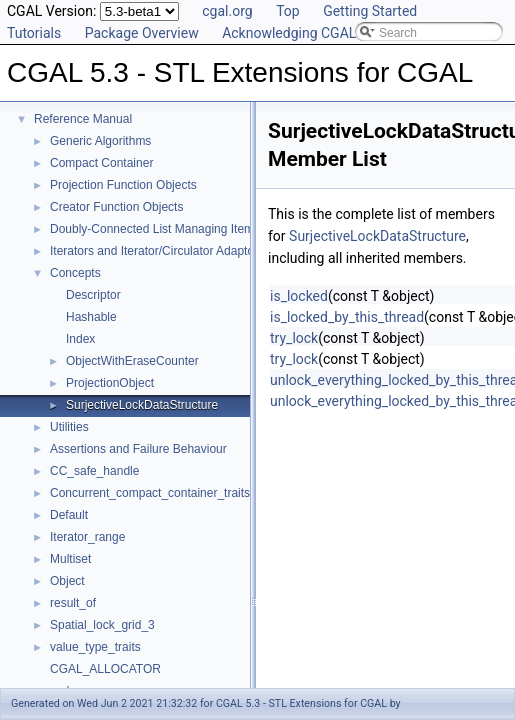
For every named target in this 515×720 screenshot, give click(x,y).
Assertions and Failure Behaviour (138, 449)
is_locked (299, 296)
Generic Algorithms (100, 141)
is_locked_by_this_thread (347, 317)
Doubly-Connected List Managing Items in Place (178, 229)
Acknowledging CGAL (289, 33)
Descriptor (93, 295)
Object (67, 581)
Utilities (69, 427)
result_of (73, 603)
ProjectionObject (110, 383)
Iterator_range (87, 537)
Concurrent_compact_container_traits (150, 493)
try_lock (294, 338)
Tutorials (34, 33)
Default (69, 515)
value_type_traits (95, 647)
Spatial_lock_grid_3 (102, 625)
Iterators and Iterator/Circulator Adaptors (157, 251)
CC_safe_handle (94, 471)
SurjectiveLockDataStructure (142, 405)
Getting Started (370, 11)
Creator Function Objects (116, 207)
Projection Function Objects (123, 185)
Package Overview (142, 33)
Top (288, 11)
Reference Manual (83, 119)
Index (80, 339)
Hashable (91, 317)
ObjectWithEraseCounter (132, 361)
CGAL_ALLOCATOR (105, 669)
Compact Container (101, 163)
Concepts (75, 273)
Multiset (70, 559)
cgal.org (227, 11)
